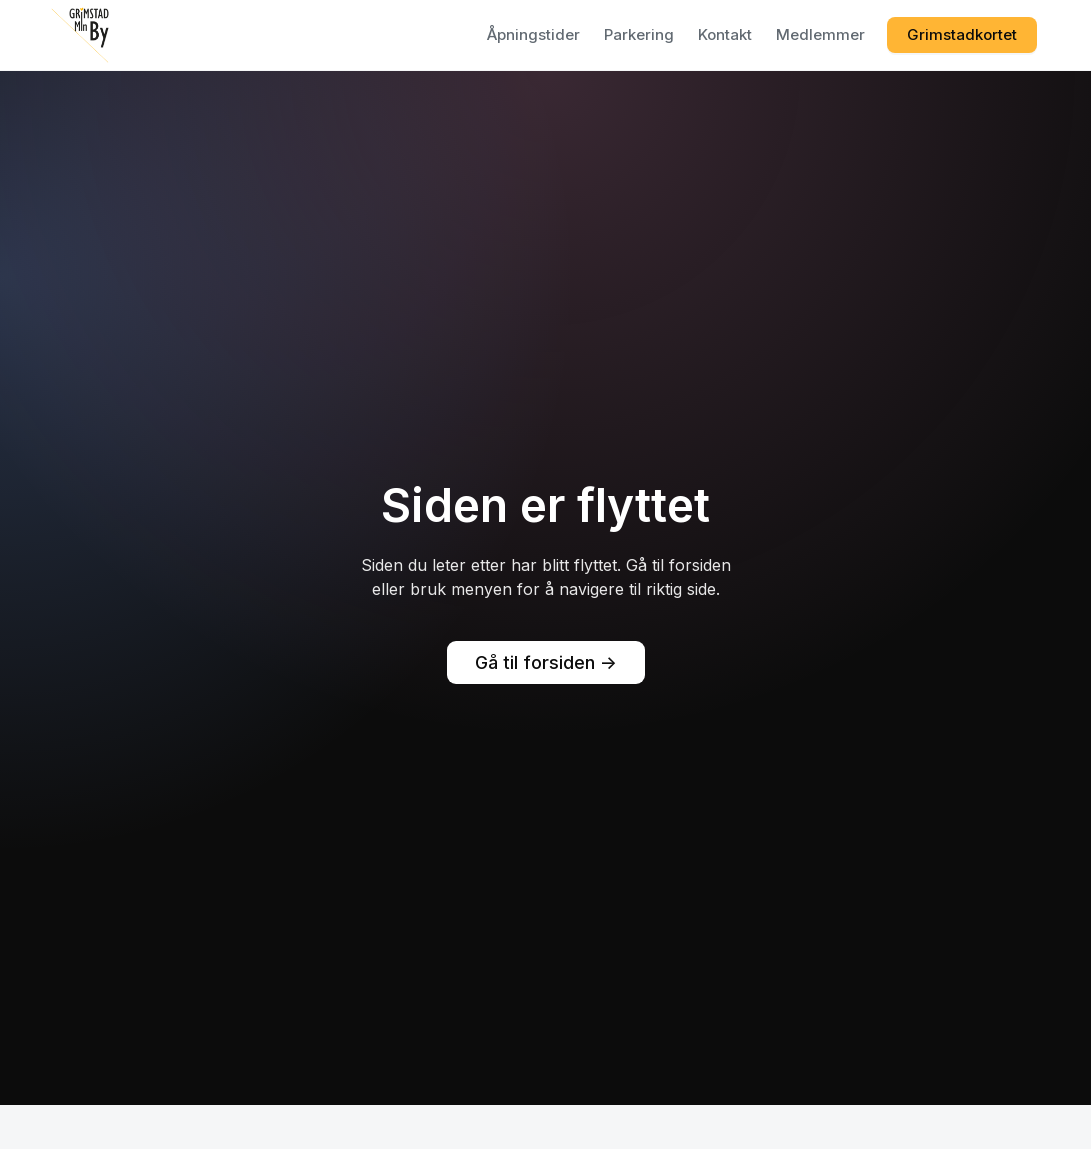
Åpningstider (533, 34)
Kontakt (725, 34)
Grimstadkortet (962, 34)
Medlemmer (820, 34)
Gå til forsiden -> (546, 662)
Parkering (639, 34)
